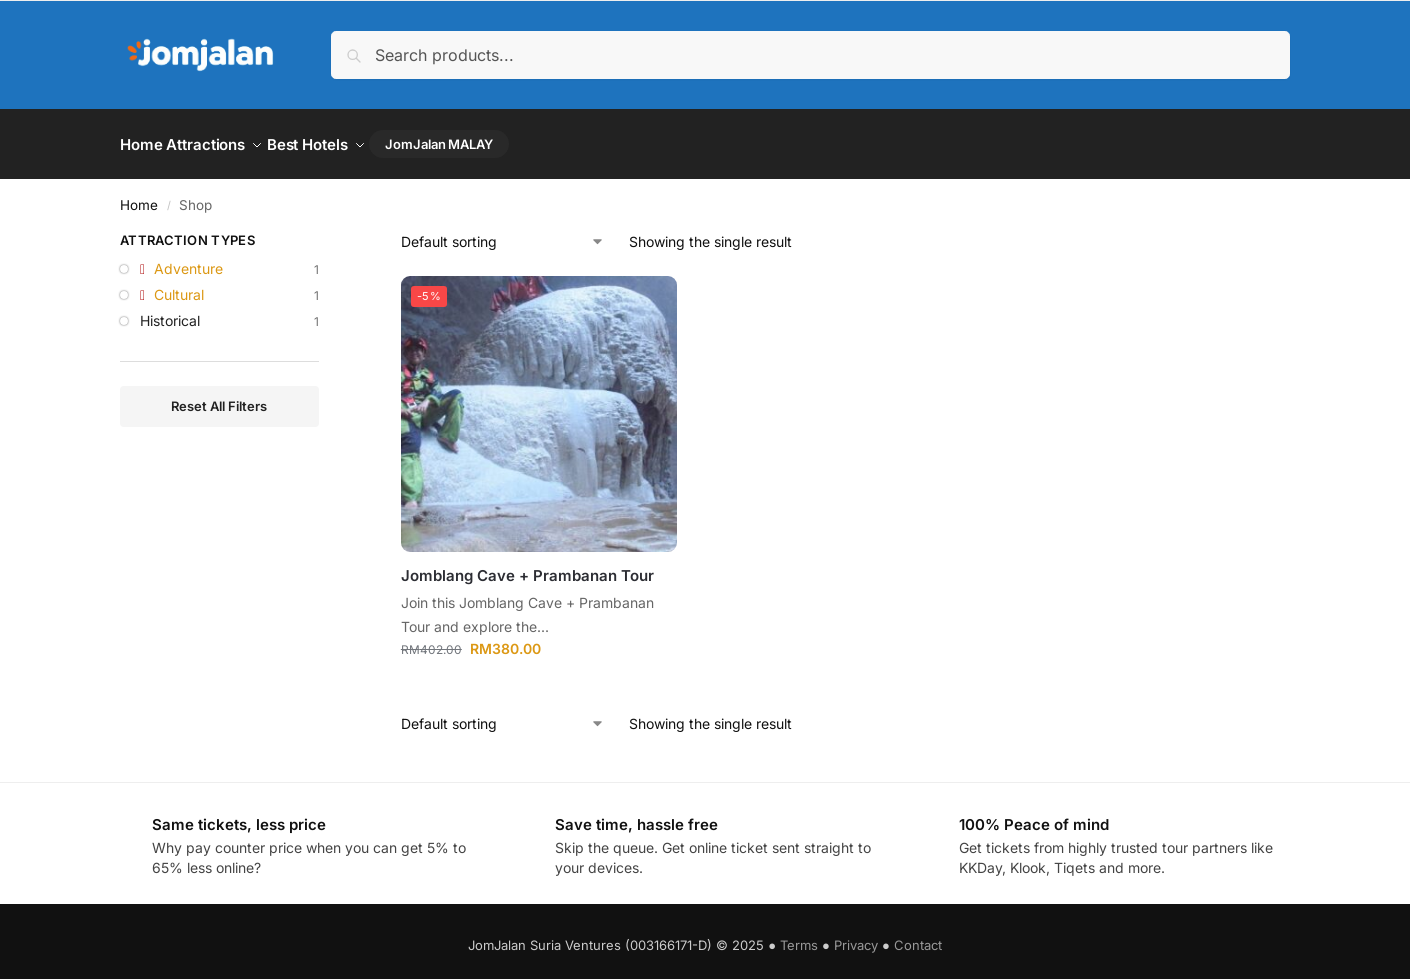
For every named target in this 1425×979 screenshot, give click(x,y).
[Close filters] (325, 235)
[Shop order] (503, 233)
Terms (799, 937)
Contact (918, 937)
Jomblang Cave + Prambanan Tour (527, 567)
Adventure (188, 260)
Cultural (179, 285)
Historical (170, 311)
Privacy (856, 937)
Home (139, 196)
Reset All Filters (219, 397)
